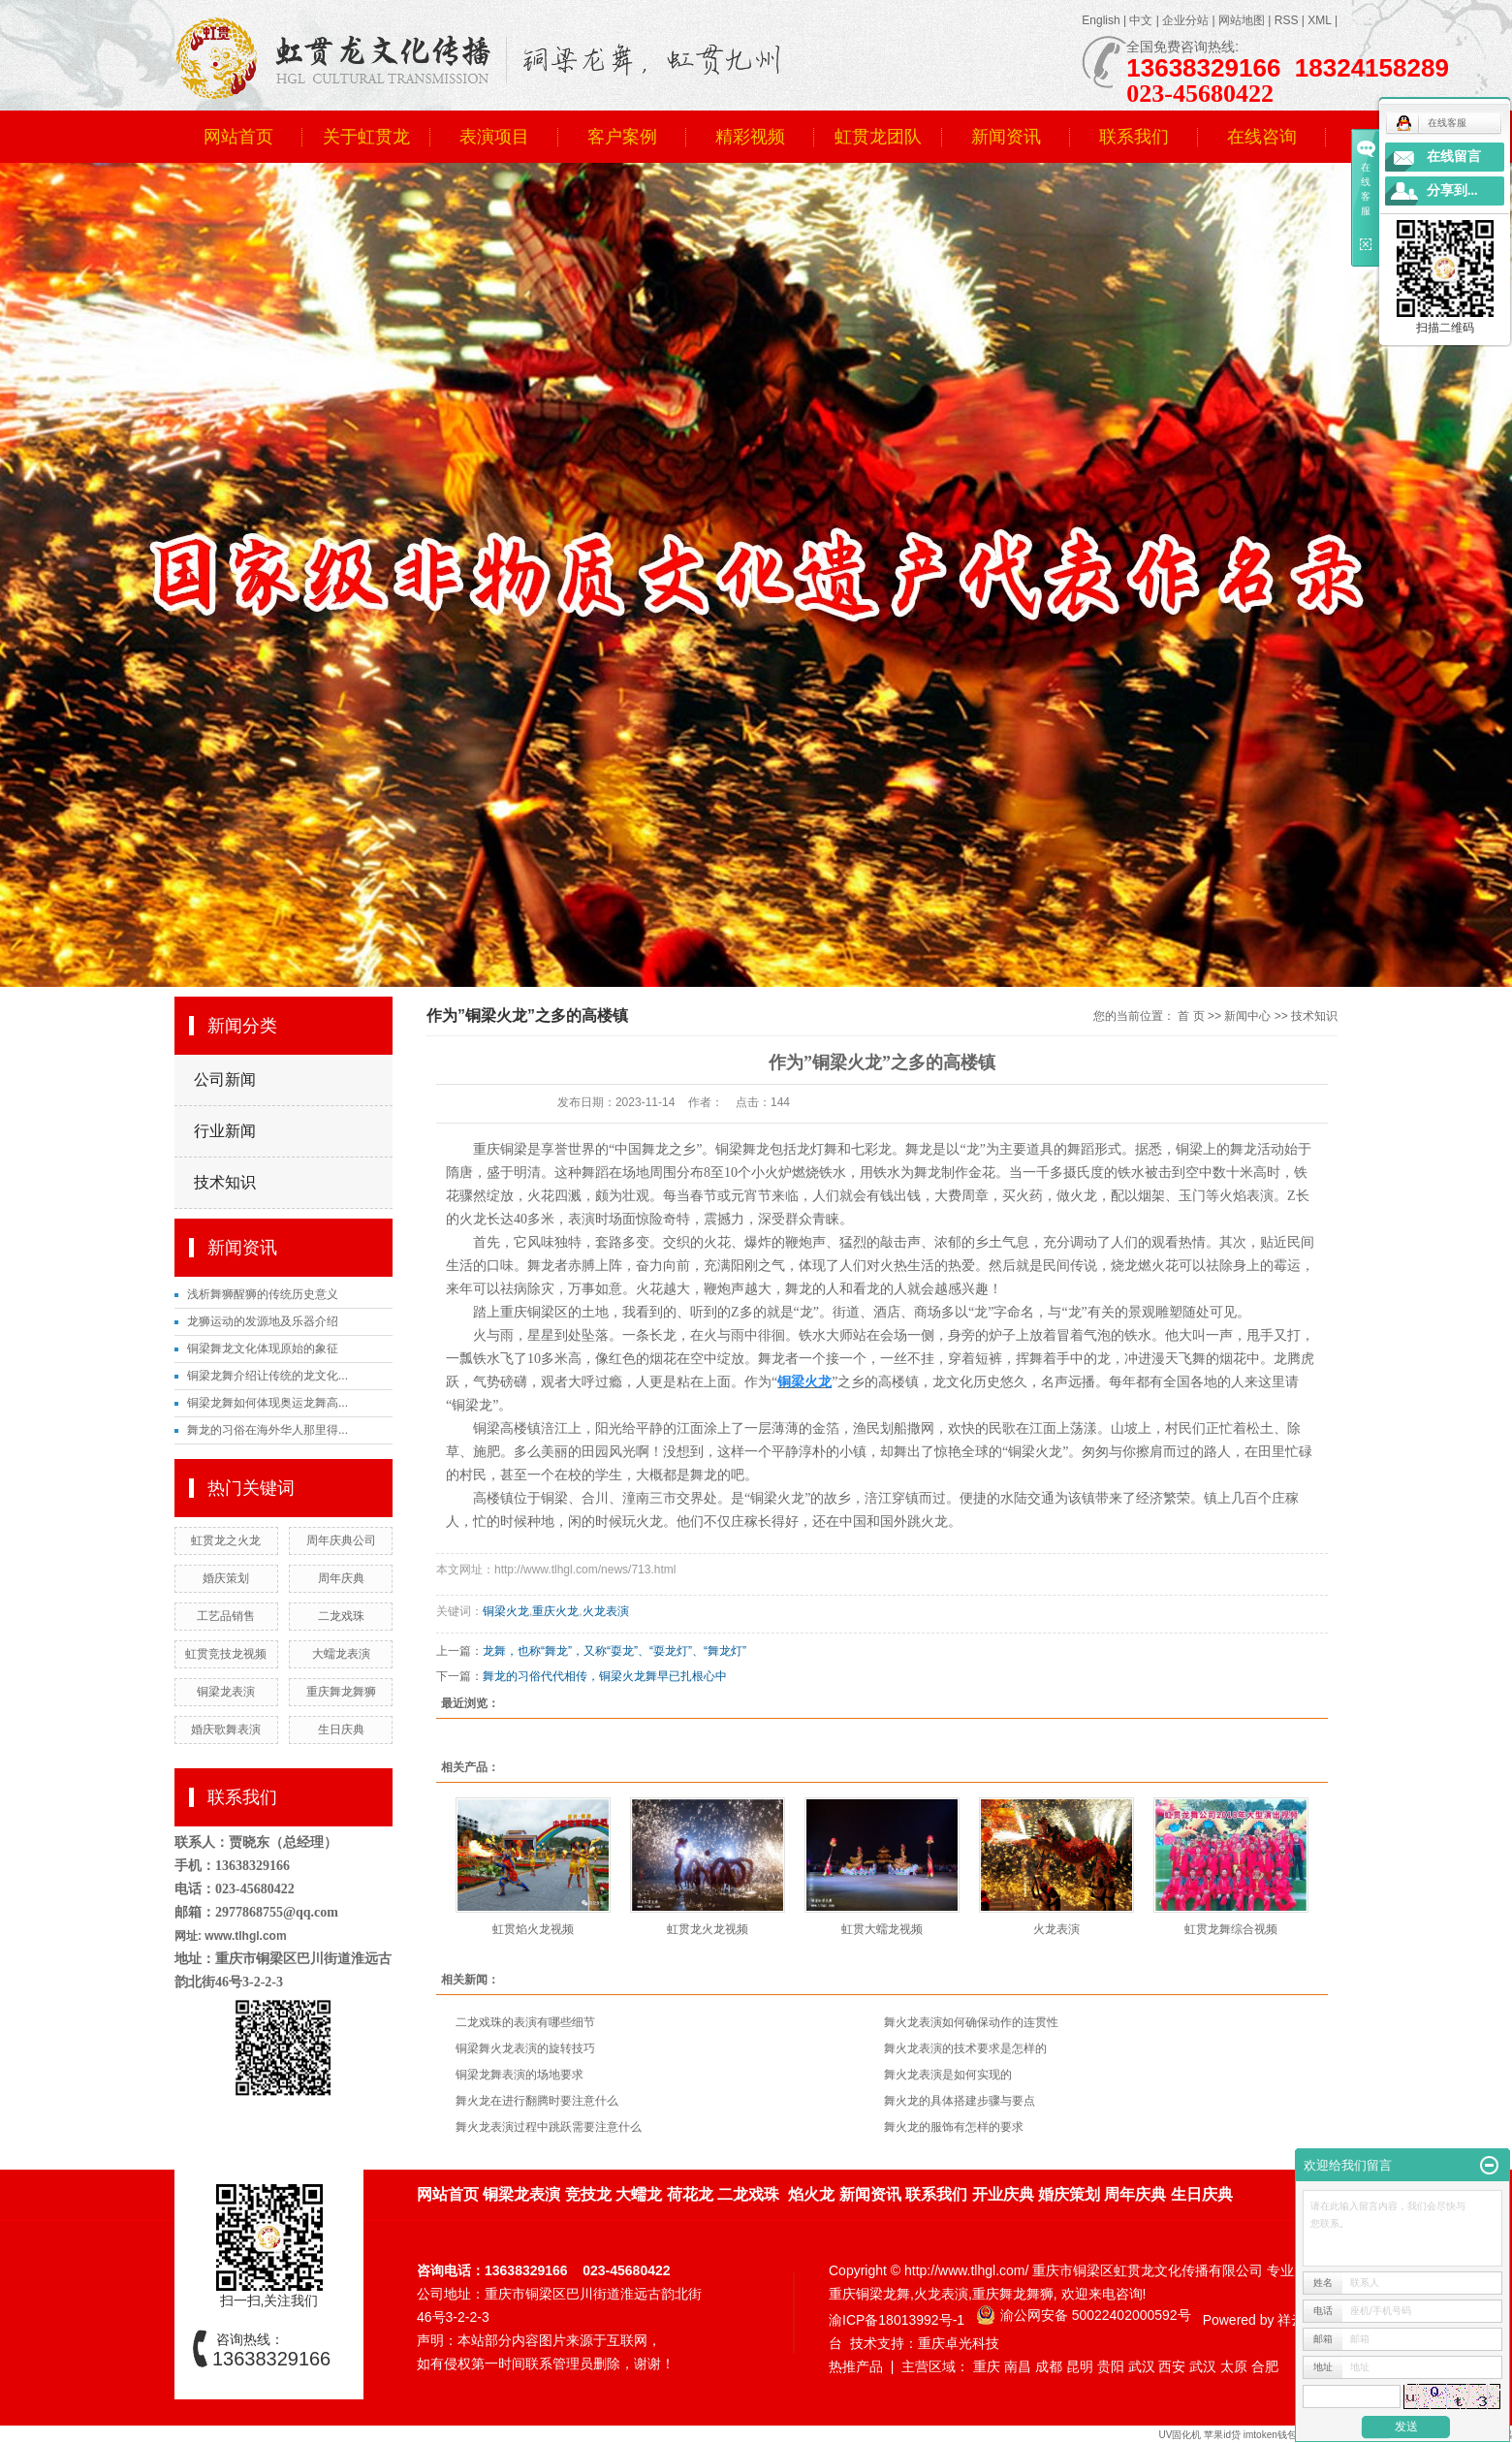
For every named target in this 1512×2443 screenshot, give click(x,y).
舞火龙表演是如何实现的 (948, 2074)
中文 (1140, 20)
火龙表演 (606, 1611)
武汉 (1141, 2366)
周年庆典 (341, 1578)
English (1100, 20)
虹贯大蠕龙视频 (882, 1929)
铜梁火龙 (506, 1611)
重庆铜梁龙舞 (869, 2293)
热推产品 (856, 2366)
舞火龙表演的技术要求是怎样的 (965, 2048)
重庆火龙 (555, 1611)
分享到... (1452, 190)
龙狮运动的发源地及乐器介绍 (262, 1321)
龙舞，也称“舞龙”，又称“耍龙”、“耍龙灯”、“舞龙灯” (614, 1651)
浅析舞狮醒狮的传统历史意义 (262, 1294)
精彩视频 (750, 136)
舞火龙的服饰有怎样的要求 (954, 2127)
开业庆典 (1003, 2194)
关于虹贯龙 (366, 136)
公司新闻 (225, 1079)
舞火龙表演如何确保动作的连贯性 (971, 2022)
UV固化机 (1179, 2434)
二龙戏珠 (341, 1616)
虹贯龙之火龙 (226, 1540)
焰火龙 (811, 2194)
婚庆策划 (226, 1578)
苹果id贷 (1222, 2434)
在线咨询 (1262, 136)
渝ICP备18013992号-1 (896, 2320)
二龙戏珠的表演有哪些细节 (525, 2022)
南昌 (1017, 2366)
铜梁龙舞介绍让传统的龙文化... (267, 1375)
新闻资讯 (1006, 136)
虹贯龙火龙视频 (707, 1929)
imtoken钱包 (1272, 2434)
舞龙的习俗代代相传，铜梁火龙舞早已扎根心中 (605, 1676)
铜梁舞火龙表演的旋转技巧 (525, 2048)
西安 (1171, 2366)
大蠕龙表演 (341, 1654)
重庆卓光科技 (958, 2343)
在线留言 (1454, 156)
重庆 (986, 2366)
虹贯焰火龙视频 (533, 1929)
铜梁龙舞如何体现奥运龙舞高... (267, 1403)
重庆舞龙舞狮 (341, 1691)
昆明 (1079, 2366)
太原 (1233, 2366)
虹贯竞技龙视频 (226, 1654)
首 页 (1191, 1016)
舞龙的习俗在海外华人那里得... (267, 1430)
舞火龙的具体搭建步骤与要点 (959, 2101)
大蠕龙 (638, 2194)
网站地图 (1241, 20)
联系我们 (1134, 136)
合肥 (1264, 2366)
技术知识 (225, 1182)
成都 (1048, 2366)
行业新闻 (225, 1131)
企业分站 (1185, 20)
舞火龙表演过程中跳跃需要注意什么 (549, 2127)
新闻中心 (1247, 1016)
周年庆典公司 (341, 1540)
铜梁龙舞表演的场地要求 (519, 2074)
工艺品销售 (226, 1616)
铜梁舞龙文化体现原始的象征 (262, 1348)
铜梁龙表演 (226, 1691)
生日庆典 (341, 1729)
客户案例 (622, 136)
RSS (1287, 20)
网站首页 (238, 136)
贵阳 (1110, 2366)
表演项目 (494, 136)
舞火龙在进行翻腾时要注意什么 (537, 2101)
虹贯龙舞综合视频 (1230, 1929)
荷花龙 (690, 2194)
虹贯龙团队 (878, 136)
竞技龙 (588, 2194)
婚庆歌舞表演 (226, 1729)
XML (1319, 20)
